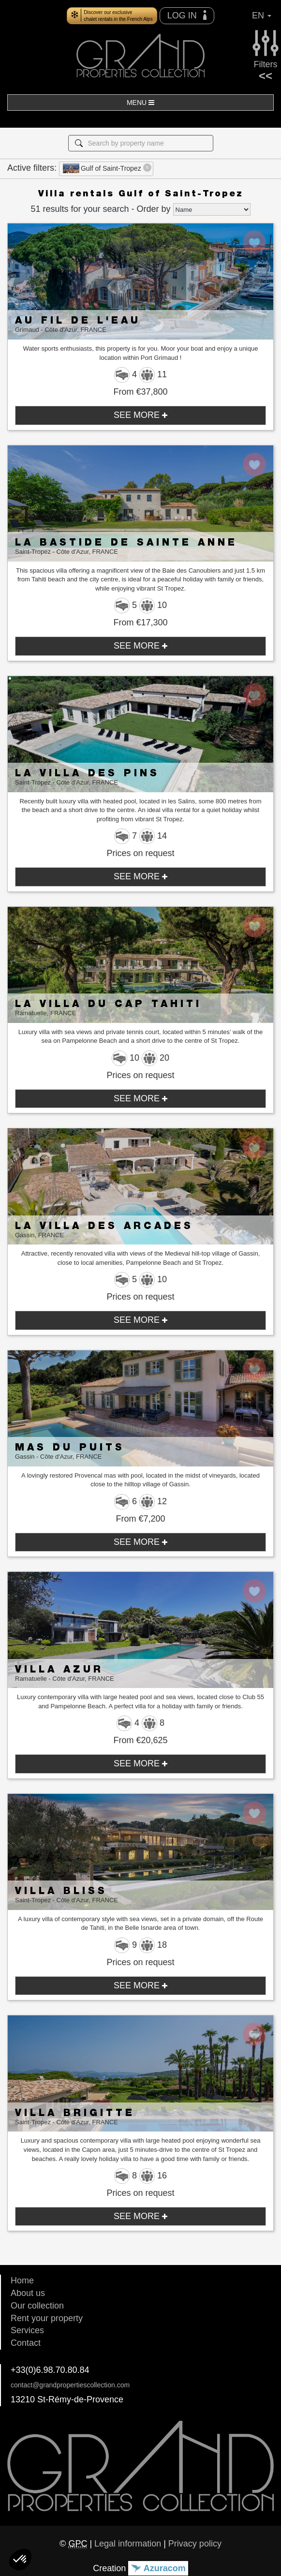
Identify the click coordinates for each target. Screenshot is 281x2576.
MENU (140, 102)
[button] (20, 2559)
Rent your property (47, 2318)
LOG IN (187, 15)
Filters (265, 48)
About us (28, 2293)
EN (261, 15)
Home (22, 2280)
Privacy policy (195, 2543)
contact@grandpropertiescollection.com (70, 2385)
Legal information (127, 2543)
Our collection (37, 2305)
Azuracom (158, 2568)
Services (27, 2330)
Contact (26, 2343)
